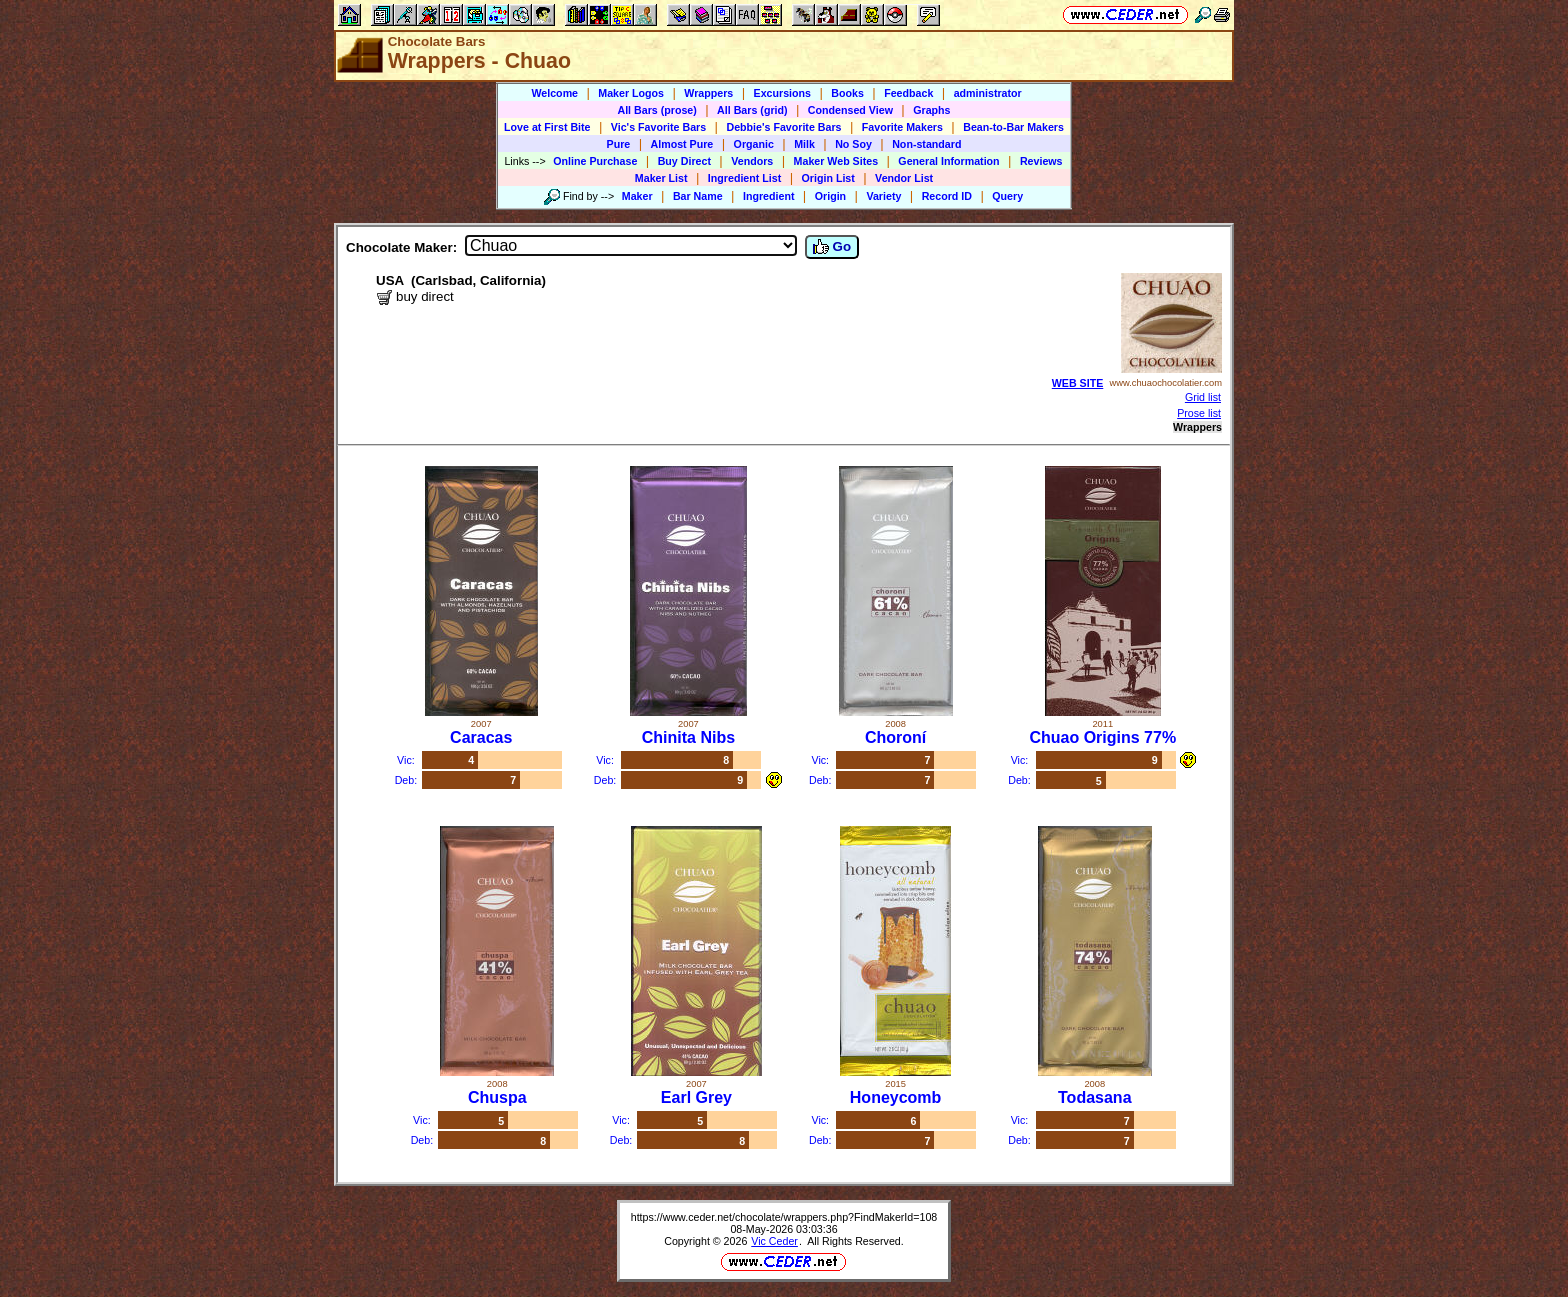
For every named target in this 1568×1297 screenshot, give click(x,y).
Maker (637, 196)
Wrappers (708, 93)
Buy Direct (684, 161)
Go (832, 247)
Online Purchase (595, 161)
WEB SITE (1078, 383)
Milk (804, 144)
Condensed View (850, 110)
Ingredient (769, 196)
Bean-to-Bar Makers (1013, 127)
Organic (754, 144)
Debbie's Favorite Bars (783, 127)
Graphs (931, 110)
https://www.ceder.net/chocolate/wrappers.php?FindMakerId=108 (784, 1217)
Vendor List (904, 178)
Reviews (1041, 161)
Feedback (908, 93)
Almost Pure (682, 144)
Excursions (782, 93)
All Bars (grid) (752, 110)
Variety (883, 196)
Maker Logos (631, 93)
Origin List (828, 178)
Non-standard (926, 144)
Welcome (554, 93)
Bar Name (698, 196)
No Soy (853, 144)
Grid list (1203, 397)
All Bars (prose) (656, 110)
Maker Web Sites (836, 161)
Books (847, 93)
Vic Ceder (774, 1241)
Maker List (661, 178)
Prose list (1199, 413)
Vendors (752, 161)
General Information (948, 161)
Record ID (947, 196)
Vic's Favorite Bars (658, 127)
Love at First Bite (547, 127)
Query (1007, 196)
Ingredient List (744, 178)
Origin (830, 196)
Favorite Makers (902, 127)
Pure (619, 144)
